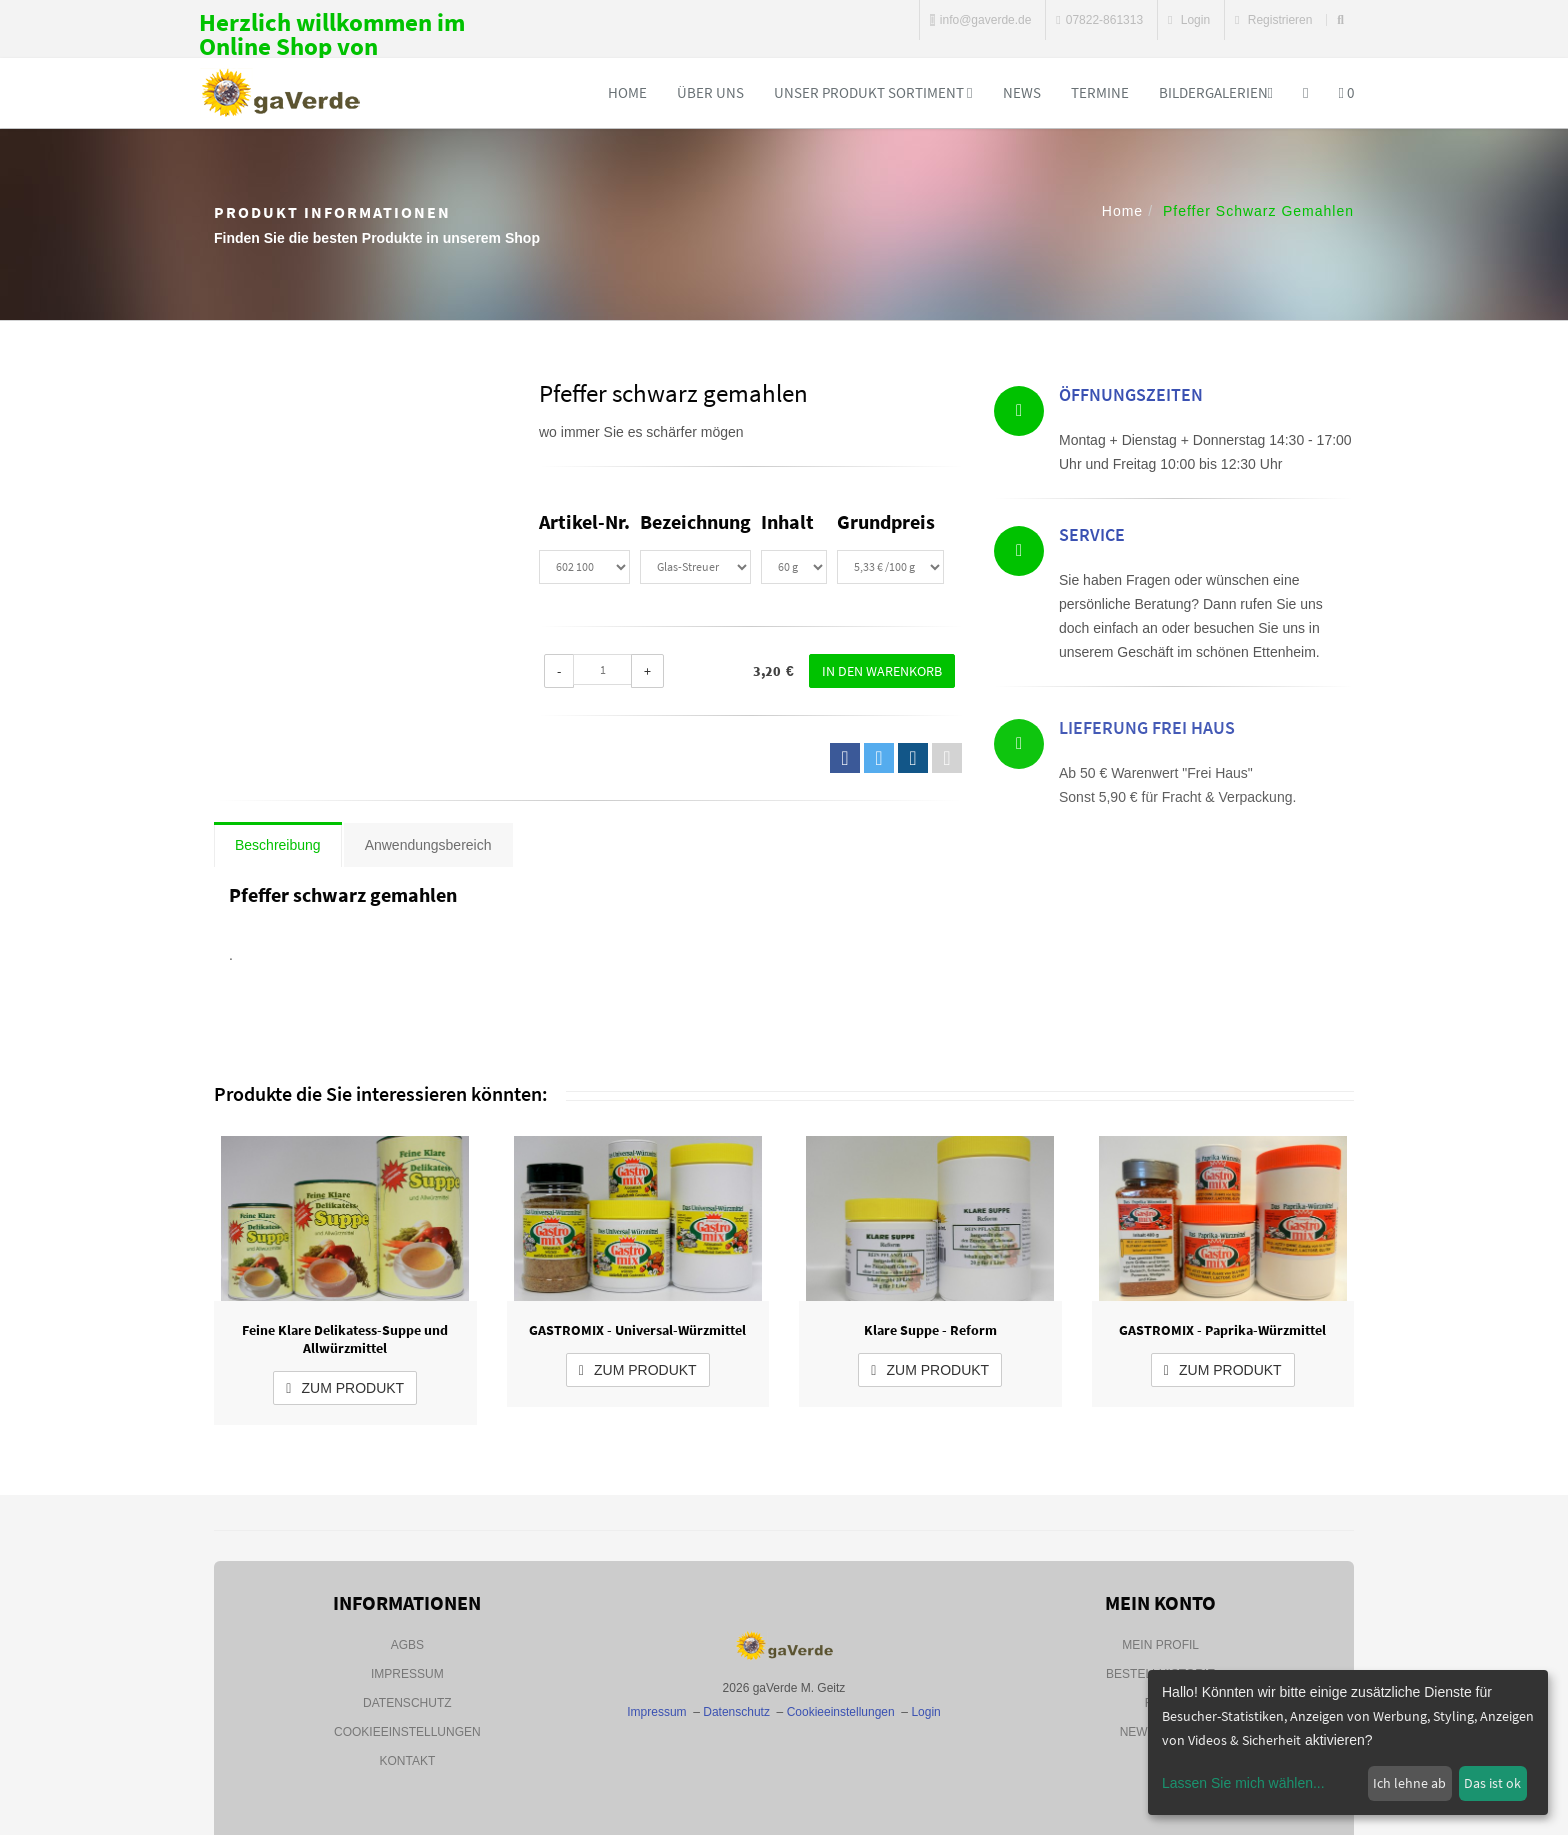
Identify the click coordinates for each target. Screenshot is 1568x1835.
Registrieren (1273, 20)
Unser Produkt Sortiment (873, 92)
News (1022, 92)
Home (627, 92)
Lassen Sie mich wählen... (1243, 1783)
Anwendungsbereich (428, 845)
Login (1189, 20)
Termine (1100, 92)
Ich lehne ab (1409, 1783)
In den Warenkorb (882, 671)
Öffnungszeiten (1131, 397)
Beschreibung (278, 845)
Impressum (407, 1674)
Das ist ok (1492, 1783)
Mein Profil (1160, 1645)
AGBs (407, 1645)
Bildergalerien (1216, 92)
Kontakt (407, 1761)
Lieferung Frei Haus (1147, 785)
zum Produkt (345, 1388)
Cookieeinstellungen (407, 1732)
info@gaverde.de (980, 20)
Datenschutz (407, 1703)
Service (1092, 538)
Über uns (710, 92)
